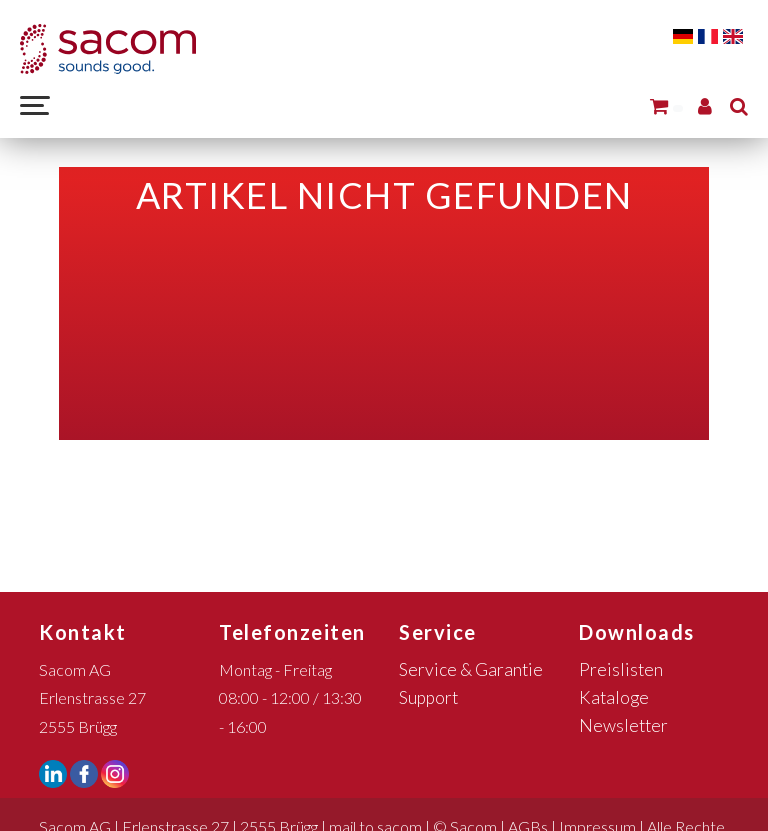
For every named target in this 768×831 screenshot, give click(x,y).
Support (428, 697)
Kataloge (614, 697)
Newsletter (623, 725)
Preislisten (621, 669)
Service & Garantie (471, 669)
